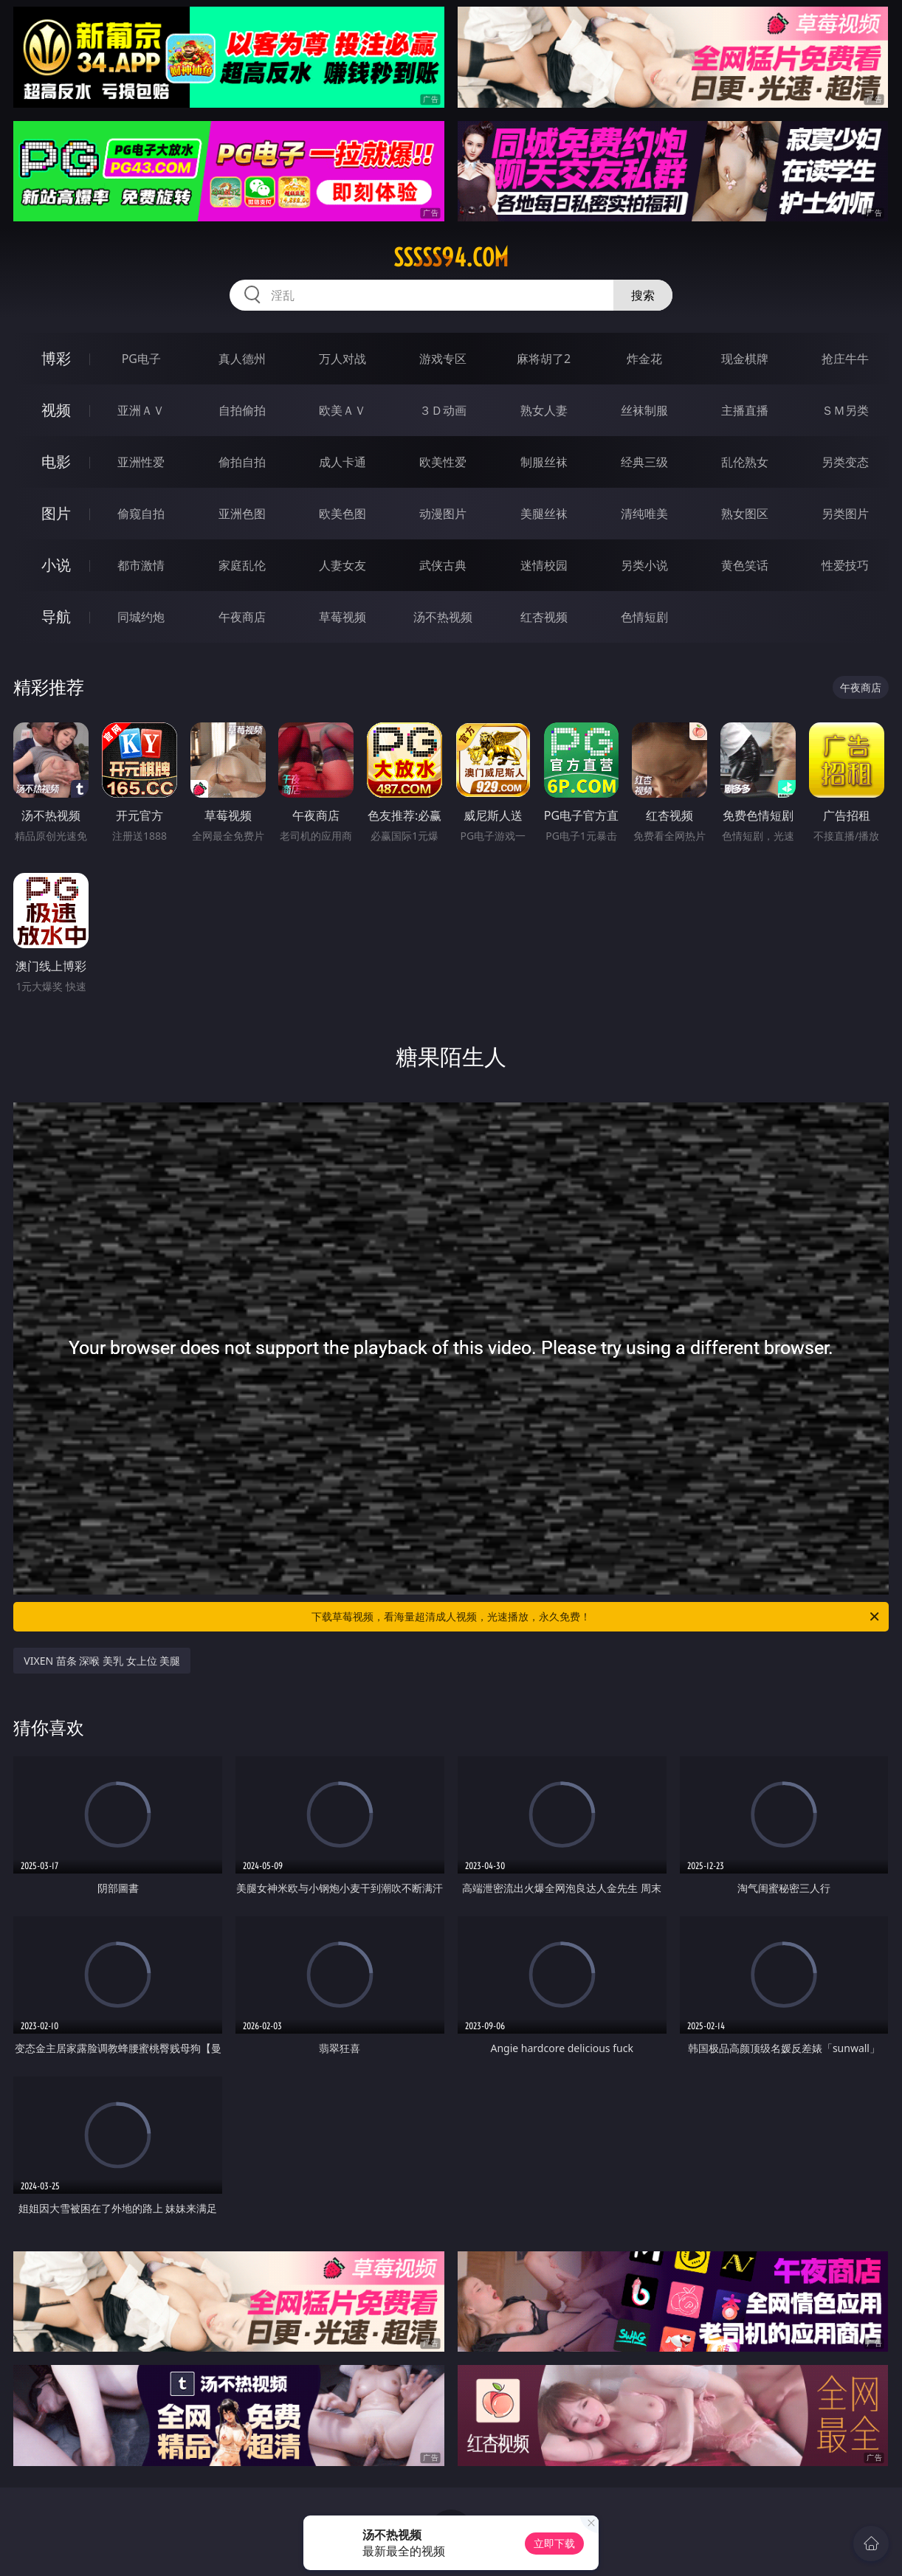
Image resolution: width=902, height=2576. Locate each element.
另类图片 (845, 513)
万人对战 (342, 359)
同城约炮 (141, 617)
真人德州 (242, 359)
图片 (56, 513)
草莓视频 (342, 617)
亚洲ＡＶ (141, 410)
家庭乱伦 (242, 565)
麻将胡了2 (544, 359)
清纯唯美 (644, 513)
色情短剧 (644, 617)
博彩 (56, 358)
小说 (56, 565)
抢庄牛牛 (845, 359)
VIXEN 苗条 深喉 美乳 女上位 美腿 (102, 1661)
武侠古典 (443, 565)
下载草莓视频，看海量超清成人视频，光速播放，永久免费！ (596, 1617)
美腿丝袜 (544, 513)
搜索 (643, 295)
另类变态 (845, 462)
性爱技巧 (845, 565)
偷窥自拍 (141, 513)
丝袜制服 (644, 410)
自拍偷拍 (242, 410)
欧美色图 (342, 513)
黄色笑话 (744, 565)
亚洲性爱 (141, 462)
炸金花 (644, 359)
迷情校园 (544, 565)
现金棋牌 (744, 359)
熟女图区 (744, 513)
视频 (56, 410)
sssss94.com (451, 257)
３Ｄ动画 (443, 410)
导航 (56, 616)
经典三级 (644, 462)
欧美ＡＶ (342, 410)
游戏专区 (443, 359)
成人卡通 (342, 462)
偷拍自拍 (242, 462)
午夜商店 (242, 617)
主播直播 (744, 410)
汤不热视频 (442, 617)
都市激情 (141, 565)
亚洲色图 (242, 513)
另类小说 (644, 565)
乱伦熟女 (744, 462)
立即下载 (554, 2543)
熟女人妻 (544, 410)
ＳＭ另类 (845, 410)
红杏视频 (544, 617)
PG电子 (141, 359)
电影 (56, 462)
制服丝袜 (544, 462)
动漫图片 (443, 513)
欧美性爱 (443, 462)
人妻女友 (342, 565)
